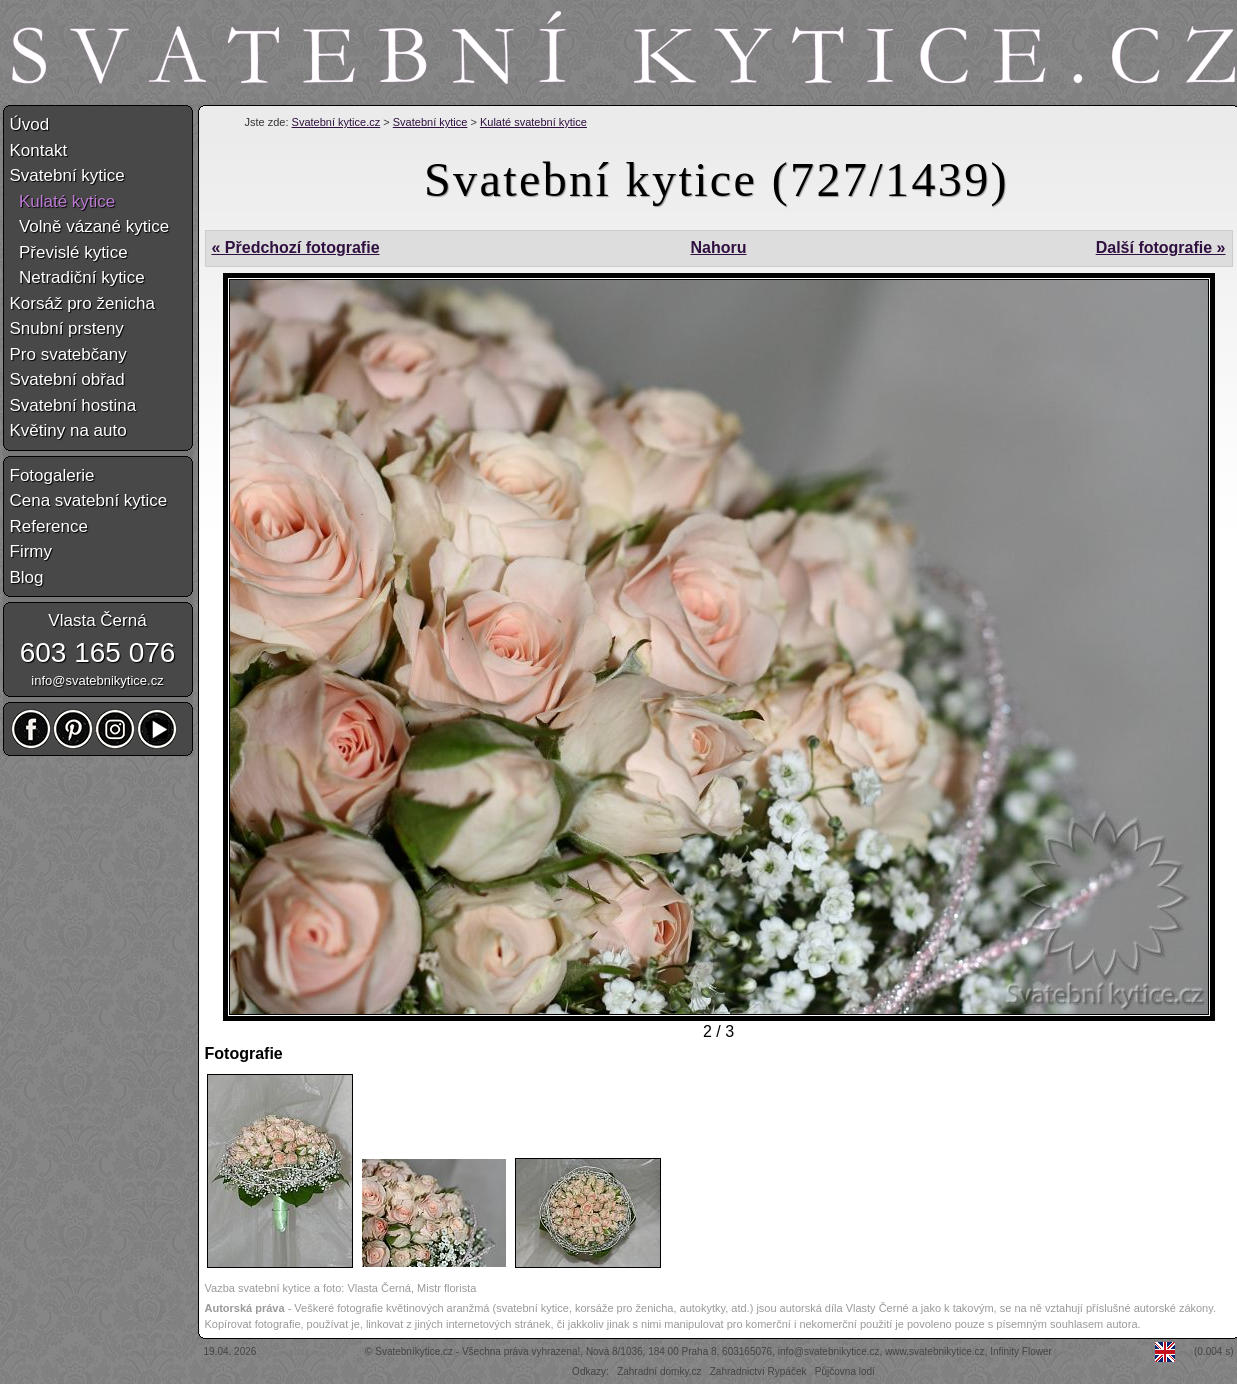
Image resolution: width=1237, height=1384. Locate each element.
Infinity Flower (1021, 1351)
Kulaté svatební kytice (533, 122)
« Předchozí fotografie (296, 247)
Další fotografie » (1161, 247)
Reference (49, 526)
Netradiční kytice (77, 277)
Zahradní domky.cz (659, 1371)
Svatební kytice (430, 122)
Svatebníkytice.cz (414, 1351)
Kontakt (39, 150)
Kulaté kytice (63, 201)
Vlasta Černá (97, 620)
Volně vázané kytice (90, 226)
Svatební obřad (67, 379)
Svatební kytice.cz (336, 122)
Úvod (30, 124)
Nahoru (718, 247)
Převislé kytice (69, 252)
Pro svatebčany (68, 354)
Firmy (31, 551)
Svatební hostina (73, 405)
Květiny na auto (68, 430)
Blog (27, 577)
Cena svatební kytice (89, 500)
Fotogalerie (52, 475)
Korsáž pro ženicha (83, 303)
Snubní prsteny (67, 328)
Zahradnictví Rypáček (758, 1371)
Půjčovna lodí (845, 1371)
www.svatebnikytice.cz (934, 1351)
